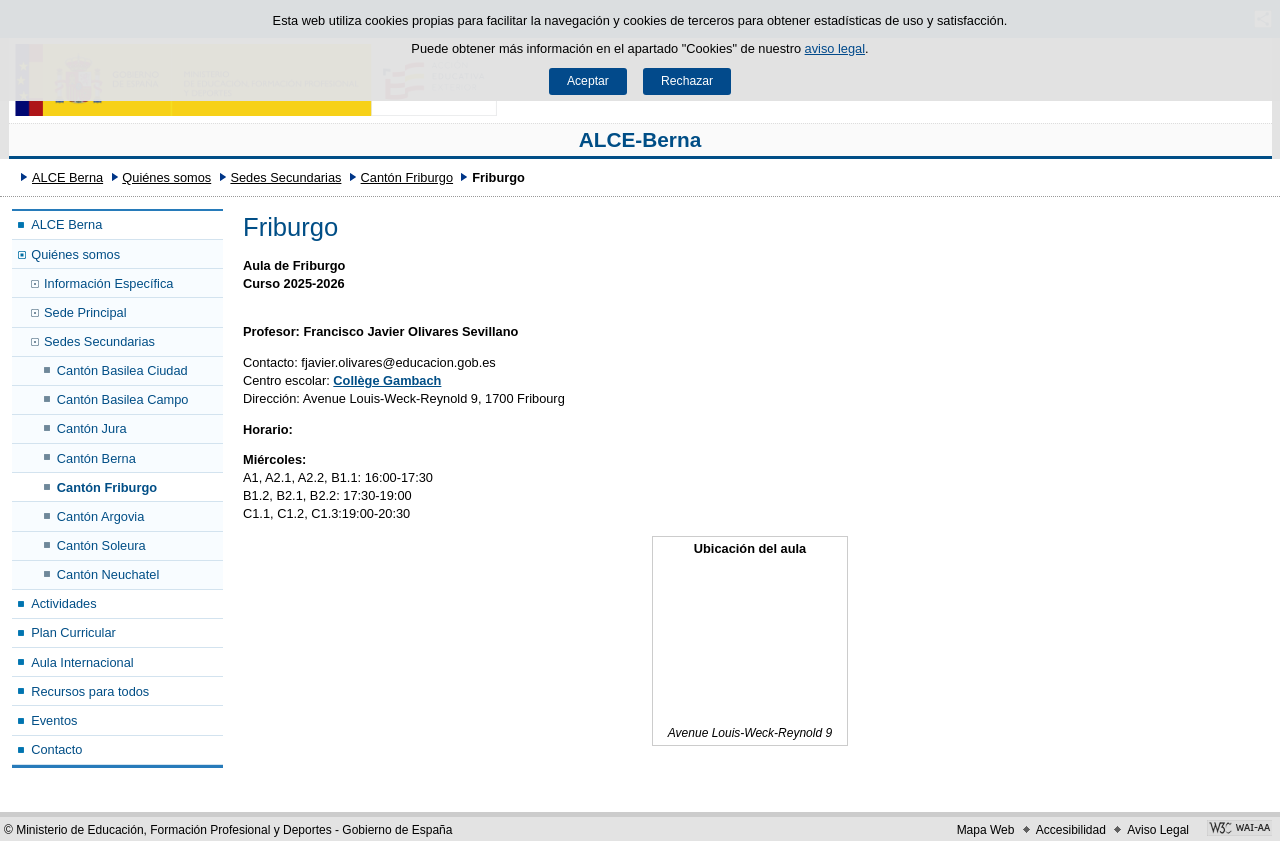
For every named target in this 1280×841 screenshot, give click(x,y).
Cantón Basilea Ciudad (122, 370)
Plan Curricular (73, 632)
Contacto (56, 749)
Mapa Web (986, 830)
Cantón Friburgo (407, 177)
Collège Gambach (387, 380)
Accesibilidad (1071, 830)
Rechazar (687, 81)
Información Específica (108, 283)
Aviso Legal (1158, 830)
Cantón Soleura (101, 545)
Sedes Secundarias (285, 177)
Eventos (54, 720)
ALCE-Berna (640, 139)
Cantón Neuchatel (108, 574)
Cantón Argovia (101, 516)
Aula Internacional (82, 662)
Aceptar (588, 81)
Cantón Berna (96, 458)
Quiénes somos (166, 177)
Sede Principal (85, 312)
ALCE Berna (67, 177)
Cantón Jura (92, 428)
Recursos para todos (90, 691)
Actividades (63, 603)
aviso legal (835, 48)
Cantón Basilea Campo (123, 399)
